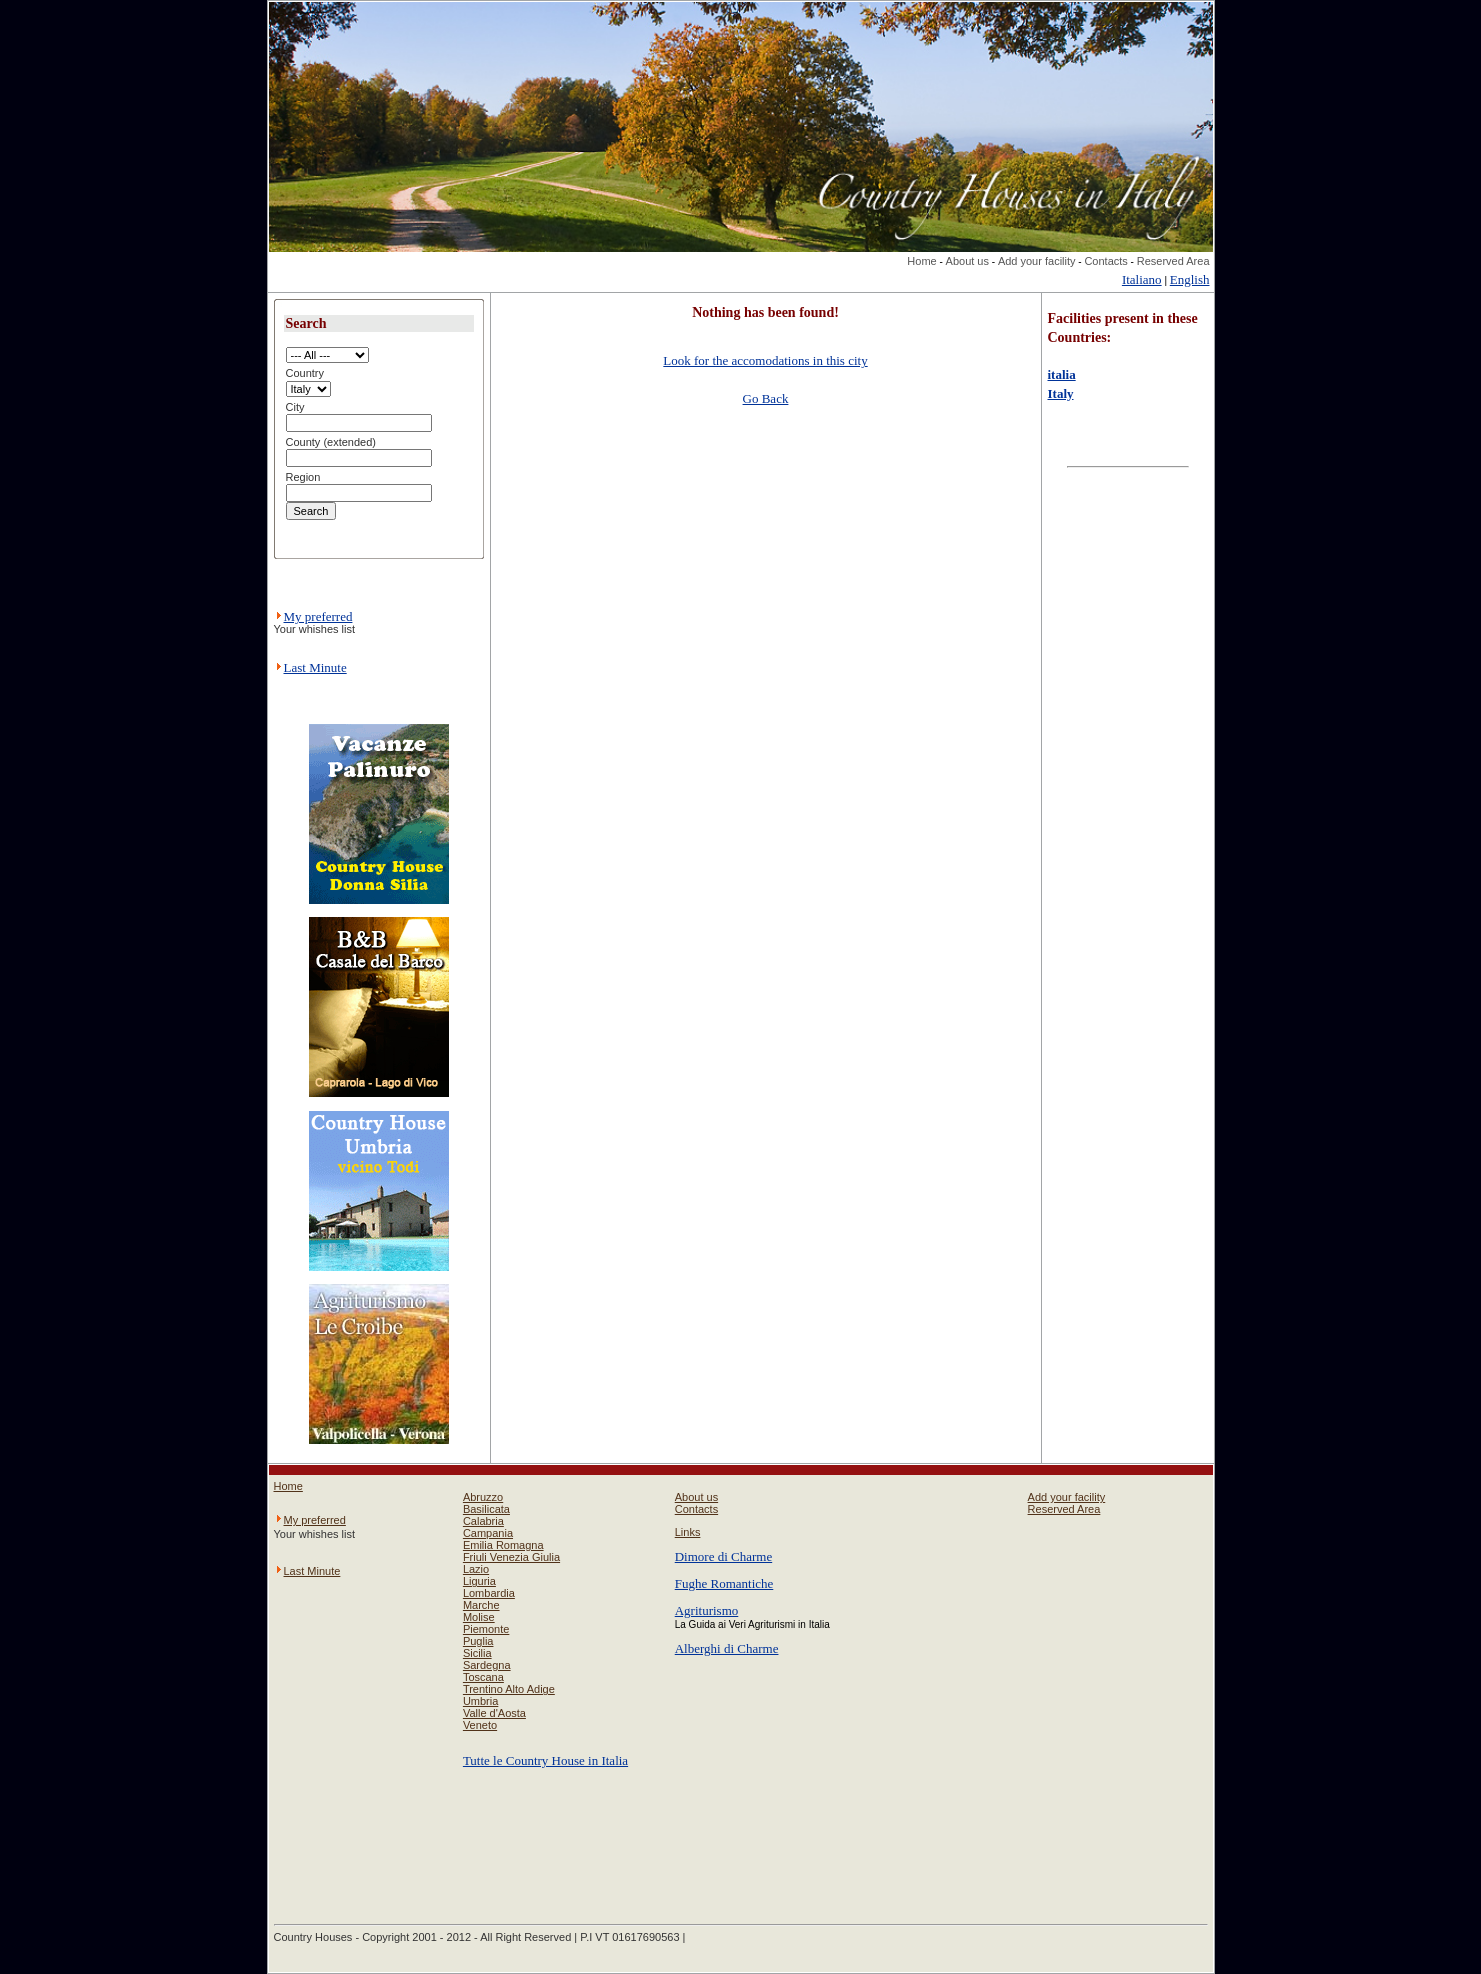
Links (688, 1532)
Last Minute (315, 667)
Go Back (766, 398)
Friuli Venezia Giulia (511, 1557)
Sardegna (487, 1665)
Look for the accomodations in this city (765, 360)
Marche (481, 1605)
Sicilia (477, 1653)
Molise (479, 1617)
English (1190, 279)
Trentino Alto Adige (509, 1689)
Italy (1061, 393)
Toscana (483, 1677)
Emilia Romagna (503, 1545)
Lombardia (489, 1593)
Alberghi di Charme (727, 1648)
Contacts (1105, 261)
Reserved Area (1173, 261)
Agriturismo (707, 1610)
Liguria (479, 1581)
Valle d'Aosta (494, 1713)
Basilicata (486, 1509)
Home (921, 261)
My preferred (318, 616)
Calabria (483, 1521)
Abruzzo (483, 1497)
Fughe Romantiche (724, 1583)
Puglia (478, 1641)
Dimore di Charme (723, 1556)
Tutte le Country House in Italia (545, 1760)
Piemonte (486, 1629)
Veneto (480, 1725)
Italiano (1142, 279)
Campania (488, 1533)
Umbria (480, 1701)
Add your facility (1037, 261)
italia (1062, 374)
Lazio (476, 1569)
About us (967, 261)
